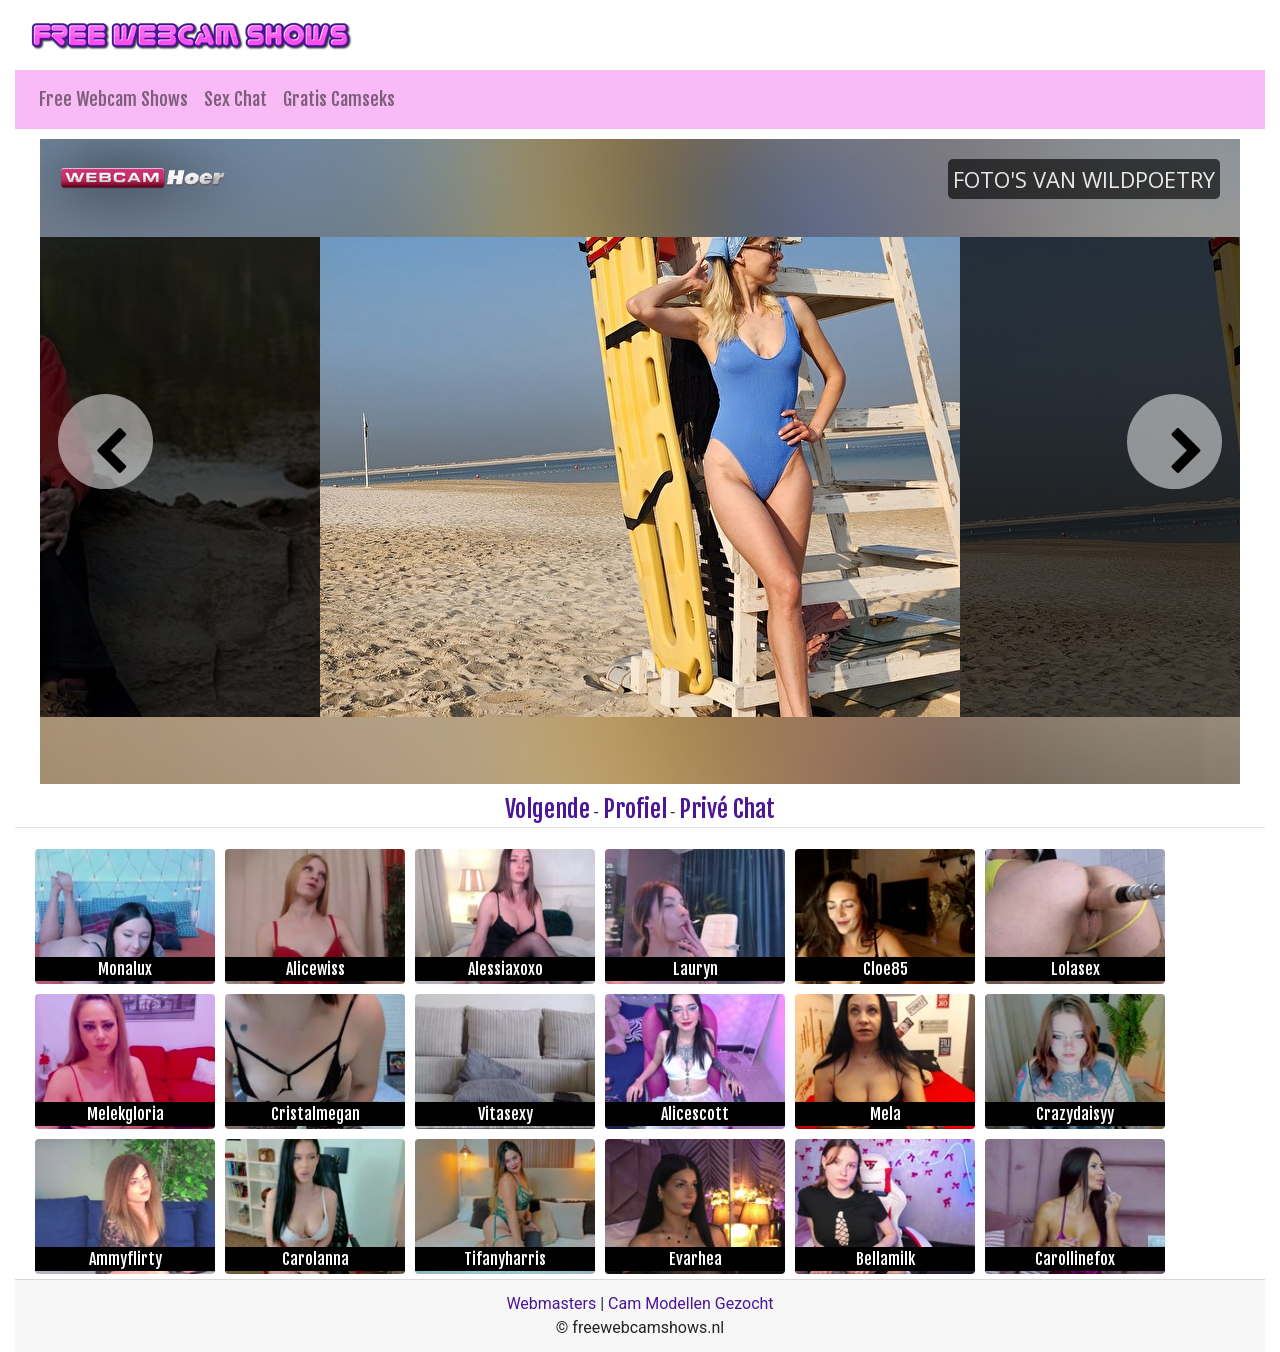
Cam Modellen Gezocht (691, 1303)
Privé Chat (727, 809)
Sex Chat (235, 99)
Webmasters (551, 1303)
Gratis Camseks (339, 99)
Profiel (635, 809)
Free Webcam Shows (113, 99)
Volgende (547, 809)
